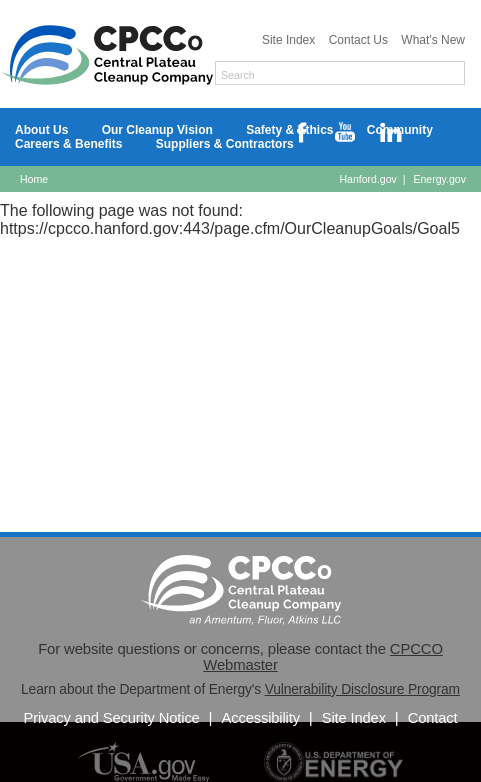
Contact (433, 718)
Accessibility (263, 718)
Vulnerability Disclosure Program (362, 689)
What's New (433, 40)
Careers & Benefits (70, 144)
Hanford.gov (367, 179)
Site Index (290, 40)
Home (34, 179)
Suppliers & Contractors (225, 144)
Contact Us (360, 40)
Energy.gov (439, 179)
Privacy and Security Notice (113, 718)
